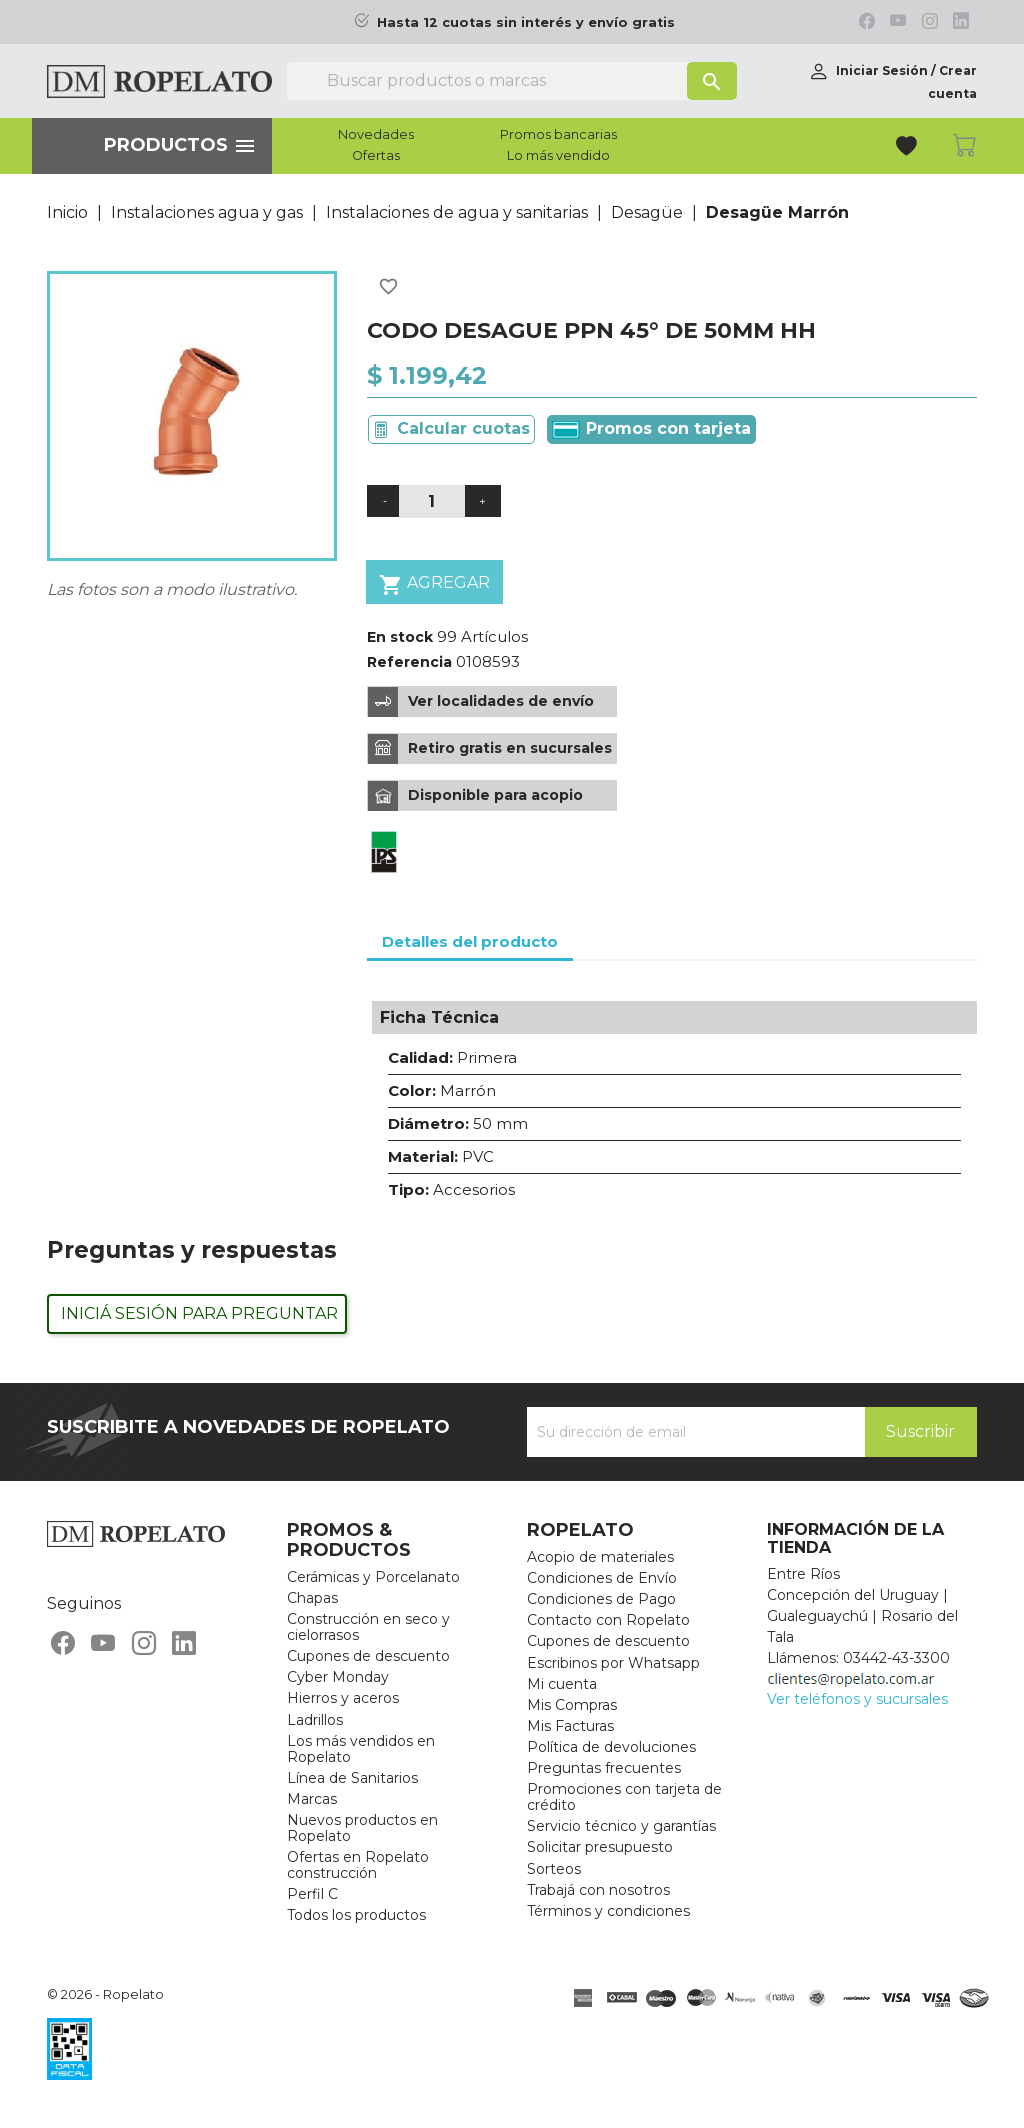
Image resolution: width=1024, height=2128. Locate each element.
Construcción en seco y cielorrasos (368, 1627)
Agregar (434, 584)
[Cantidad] (432, 501)
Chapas (312, 1598)
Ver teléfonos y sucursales (857, 1699)
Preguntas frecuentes (604, 1768)
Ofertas (376, 156)
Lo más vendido (558, 156)
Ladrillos (315, 1720)
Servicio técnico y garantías (621, 1826)
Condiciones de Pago (601, 1599)
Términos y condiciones (608, 1911)
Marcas (312, 1799)
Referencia (409, 662)
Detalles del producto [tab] (470, 941)
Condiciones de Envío (602, 1578)
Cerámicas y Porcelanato (373, 1577)
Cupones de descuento (368, 1656)
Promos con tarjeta (651, 429)
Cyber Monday (338, 1677)
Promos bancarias (558, 135)
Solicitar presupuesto (600, 1847)
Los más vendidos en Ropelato (361, 1749)
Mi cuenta (562, 1684)
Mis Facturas (570, 1726)
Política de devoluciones (611, 1747)
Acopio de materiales (600, 1557)
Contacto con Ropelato (608, 1620)
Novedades (376, 135)
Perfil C (312, 1894)
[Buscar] (512, 81)
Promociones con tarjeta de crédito (624, 1797)
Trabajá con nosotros (598, 1890)
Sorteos (554, 1869)
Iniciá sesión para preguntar (199, 1313)
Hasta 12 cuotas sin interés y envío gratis (526, 22)
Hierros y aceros (343, 1698)
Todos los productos (356, 1915)
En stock (400, 637)
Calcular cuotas (463, 428)
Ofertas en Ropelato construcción (358, 1865)
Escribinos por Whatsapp (613, 1663)
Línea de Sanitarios (352, 1778)
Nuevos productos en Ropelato (362, 1828)
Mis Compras (572, 1705)
